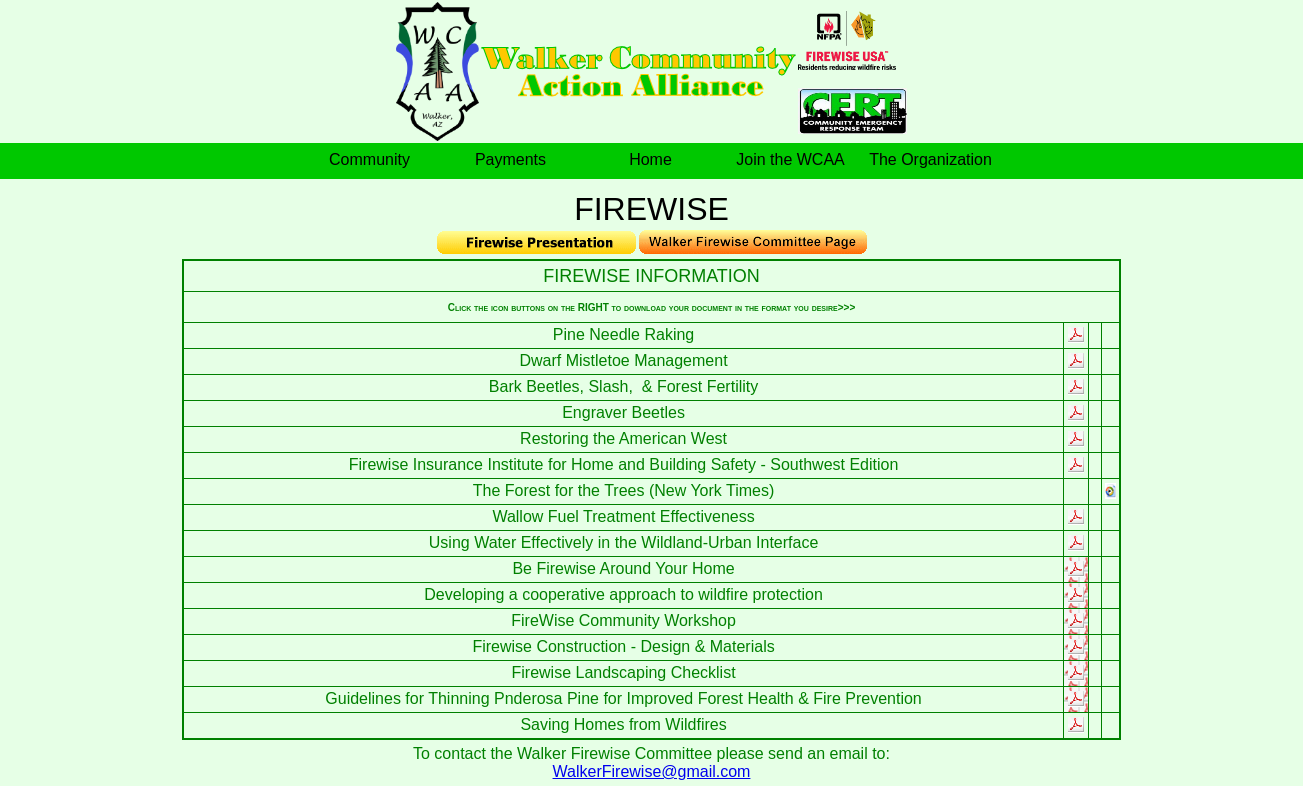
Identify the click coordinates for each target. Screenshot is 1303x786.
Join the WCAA (790, 159)
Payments (510, 159)
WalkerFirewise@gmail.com (652, 771)
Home (650, 159)
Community (369, 159)
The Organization (930, 159)
